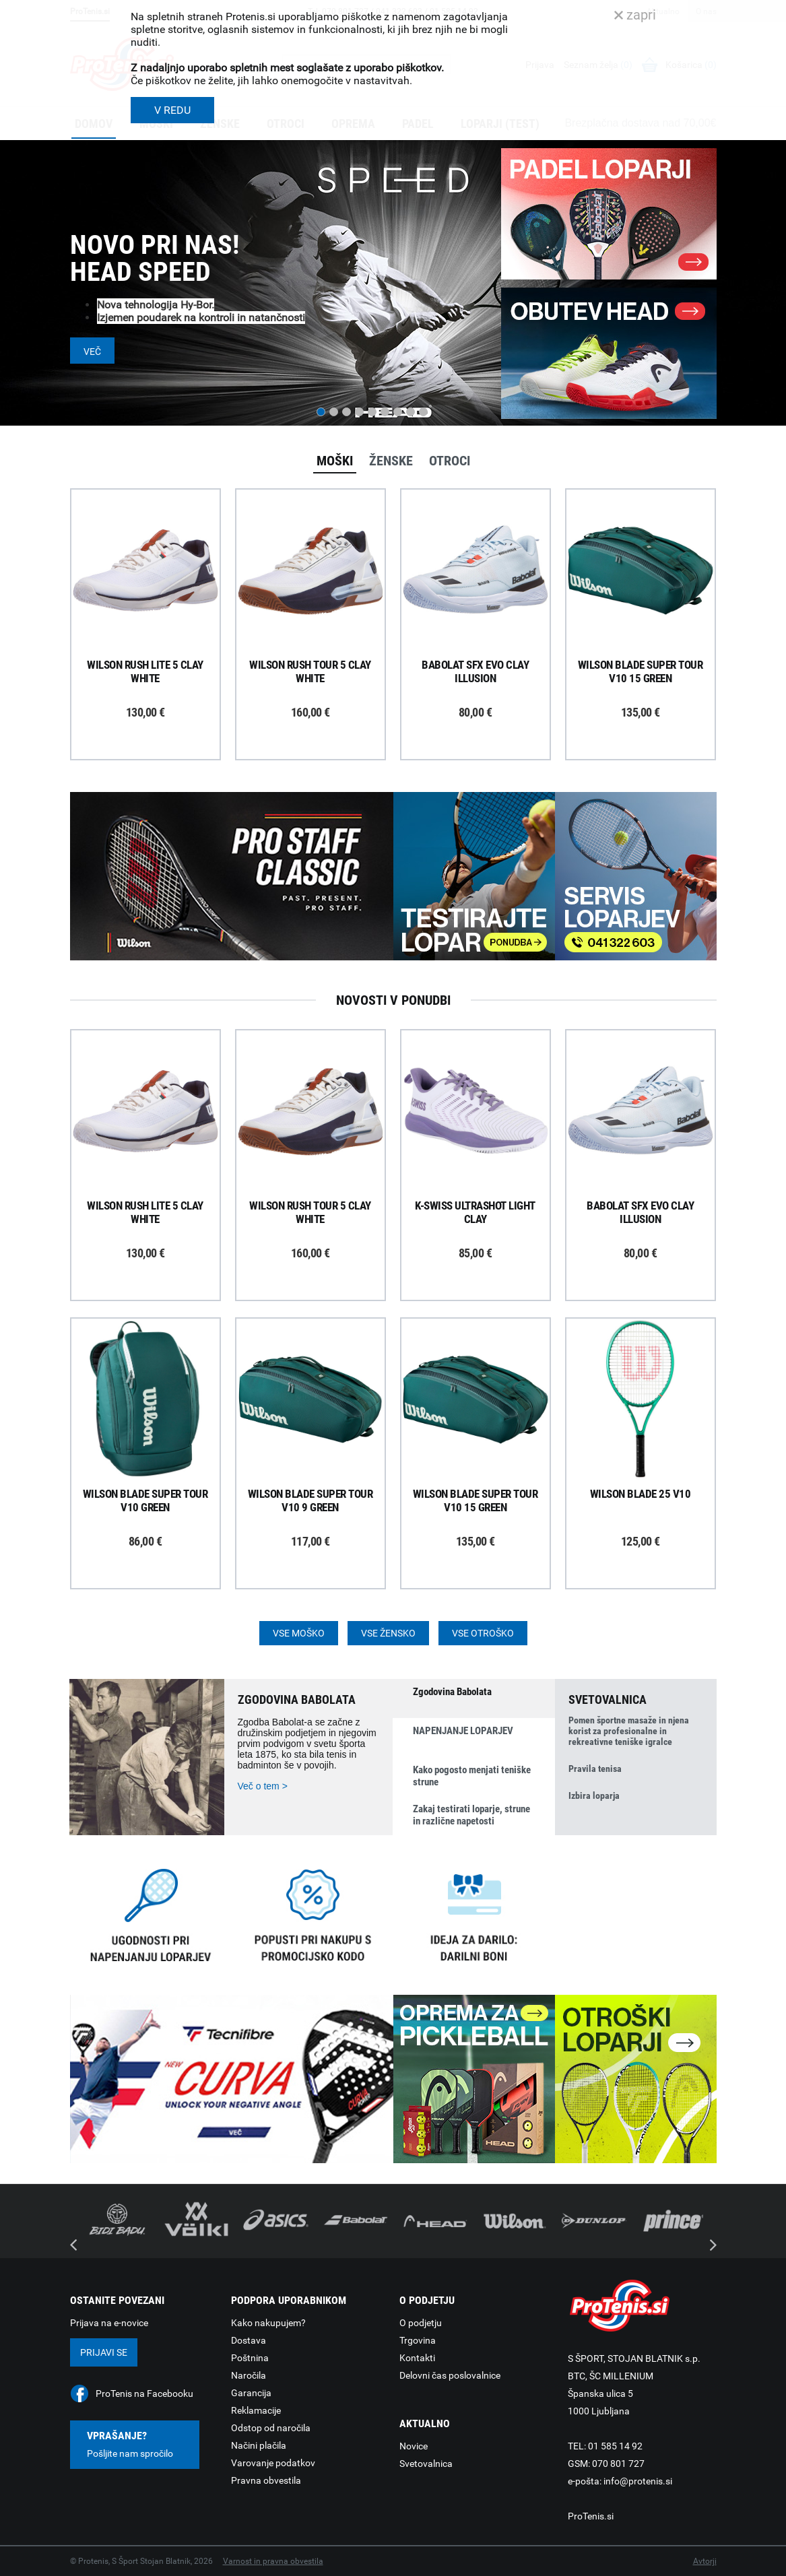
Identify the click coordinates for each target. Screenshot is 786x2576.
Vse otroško (483, 1633)
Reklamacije (256, 2410)
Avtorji (705, 2561)
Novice (413, 2446)
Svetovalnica (426, 2463)
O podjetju (420, 2322)
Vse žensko (388, 1633)
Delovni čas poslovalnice (449, 2375)
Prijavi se (103, 2352)
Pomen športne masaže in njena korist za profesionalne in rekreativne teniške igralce (628, 1731)
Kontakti (417, 2357)
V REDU (172, 110)
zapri (635, 15)
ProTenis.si (591, 2516)
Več (92, 351)
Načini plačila (258, 2445)
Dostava (248, 2340)
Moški (335, 461)
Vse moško (299, 1633)
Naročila (248, 2375)
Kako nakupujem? (268, 2322)
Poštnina (250, 2357)
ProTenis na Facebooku (144, 2393)
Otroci (449, 461)
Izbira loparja (594, 1795)
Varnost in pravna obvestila (273, 2561)
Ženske (391, 461)
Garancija (251, 2392)
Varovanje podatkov (273, 2462)
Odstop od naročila (270, 2427)
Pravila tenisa (595, 1768)
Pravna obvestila (266, 2480)
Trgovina (417, 2340)
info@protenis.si (637, 2481)
